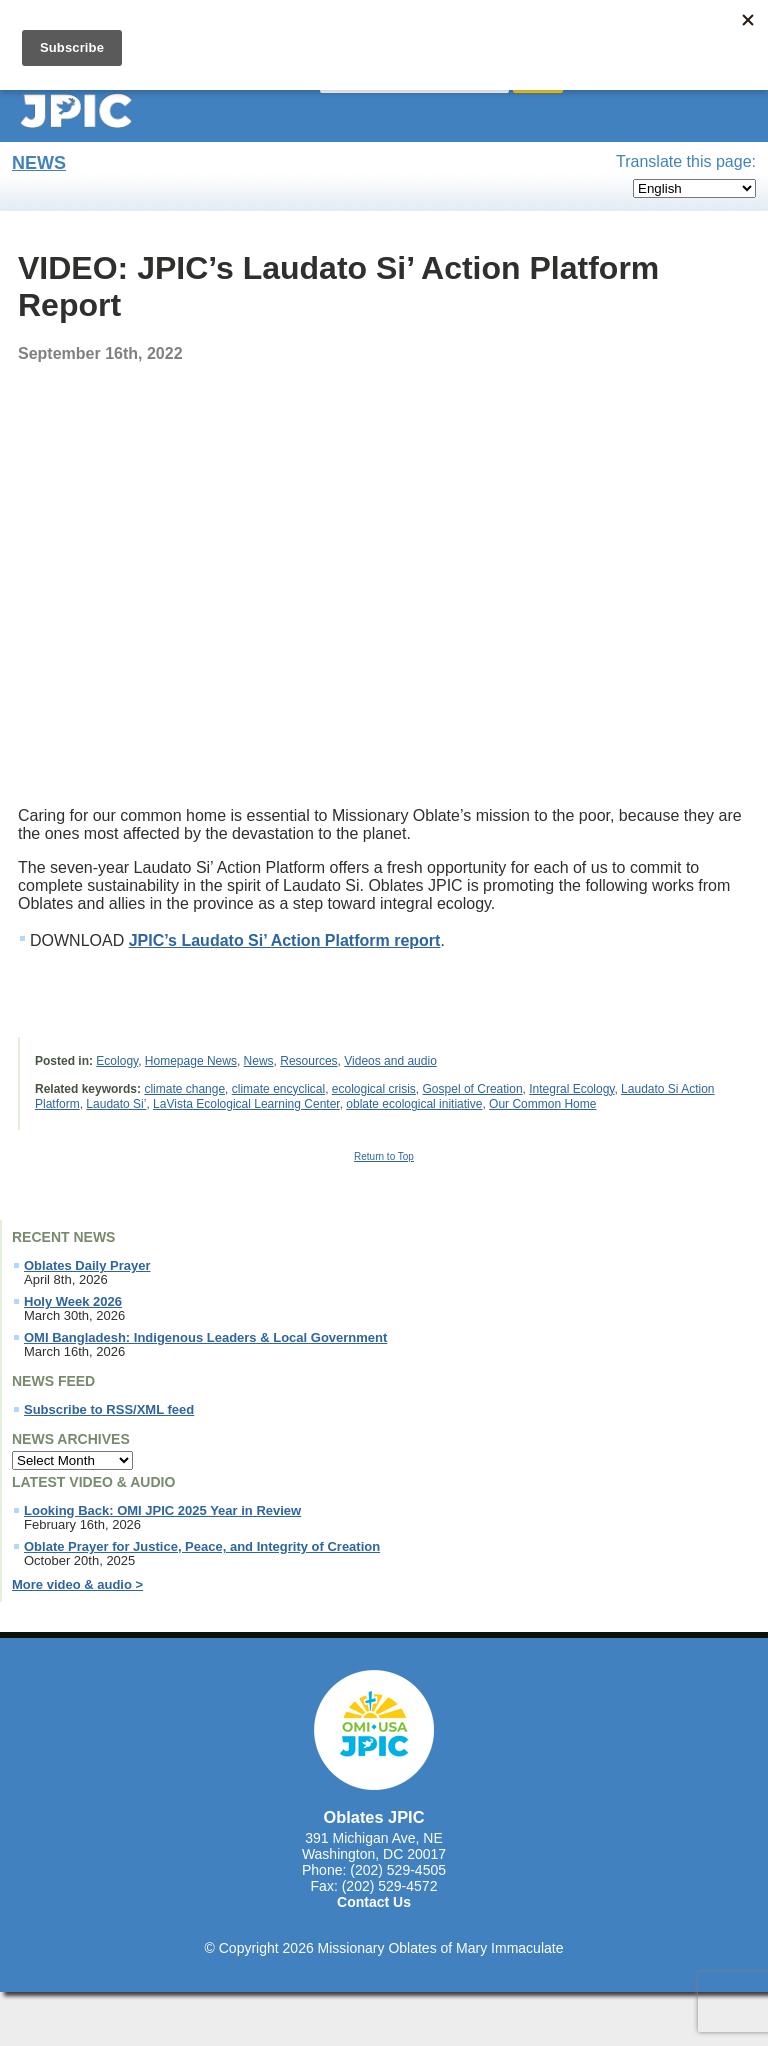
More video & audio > (77, 1585)
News (39, 163)
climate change (184, 1089)
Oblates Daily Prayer (87, 1266)
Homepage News (191, 1061)
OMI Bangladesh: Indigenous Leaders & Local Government (205, 1338)
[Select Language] (694, 188)
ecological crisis (374, 1089)
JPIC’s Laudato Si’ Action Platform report (285, 940)
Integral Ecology (571, 1089)
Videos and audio (390, 1061)
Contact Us (374, 1902)
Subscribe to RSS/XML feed (109, 1410)
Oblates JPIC (374, 1817)
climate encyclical (278, 1089)
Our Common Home (542, 1104)
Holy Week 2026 (73, 1302)
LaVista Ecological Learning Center (246, 1104)
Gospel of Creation (473, 1089)
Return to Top (384, 1156)
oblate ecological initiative (414, 1104)
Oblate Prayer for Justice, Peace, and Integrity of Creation (202, 1547)
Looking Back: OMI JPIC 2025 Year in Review (162, 1511)
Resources (308, 1061)
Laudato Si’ (116, 1104)
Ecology (117, 1061)
